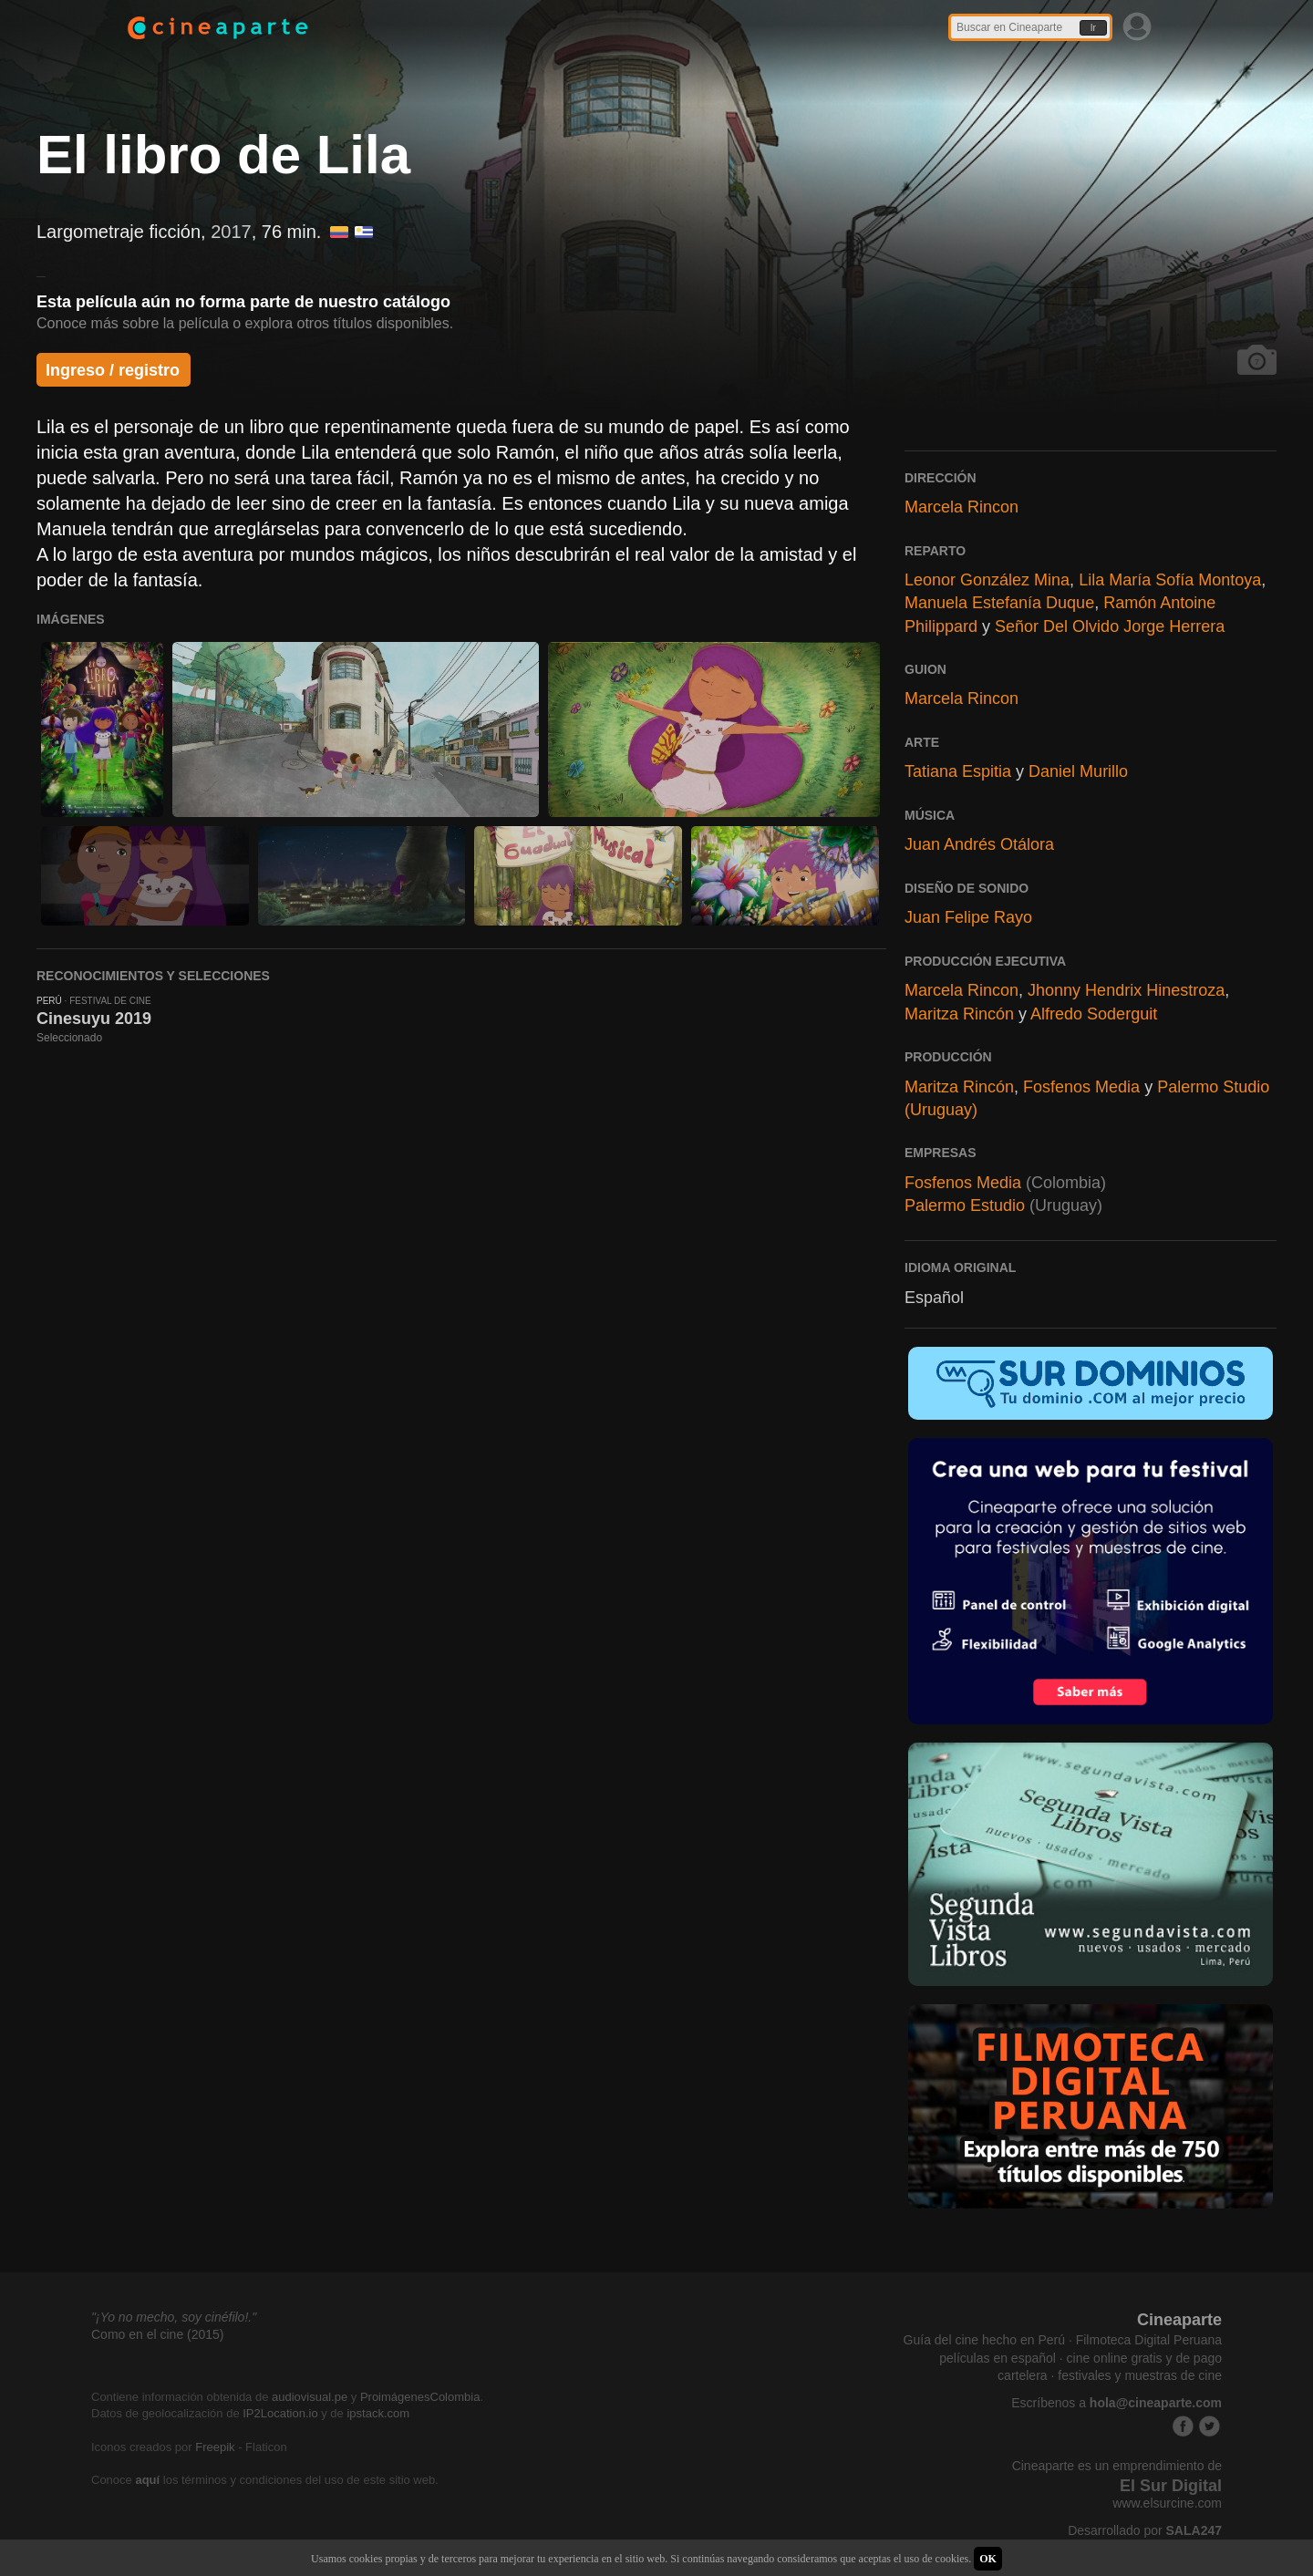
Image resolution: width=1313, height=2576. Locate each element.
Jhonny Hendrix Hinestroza (1126, 990)
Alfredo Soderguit (1093, 1014)
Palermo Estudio (965, 1205)
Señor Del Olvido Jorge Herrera (1110, 626)
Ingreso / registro (113, 370)
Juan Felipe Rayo (968, 917)
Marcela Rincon (961, 507)
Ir (1093, 28)
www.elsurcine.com (1167, 2503)
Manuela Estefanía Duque (999, 603)
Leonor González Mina (987, 580)
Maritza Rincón (959, 1014)
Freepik (214, 2447)
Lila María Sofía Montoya (1170, 580)
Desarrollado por (1145, 2530)
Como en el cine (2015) (157, 2334)
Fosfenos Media (1081, 1087)
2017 (231, 232)
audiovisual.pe (309, 2397)
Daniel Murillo (1078, 771)
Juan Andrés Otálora (979, 844)
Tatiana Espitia (958, 771)
